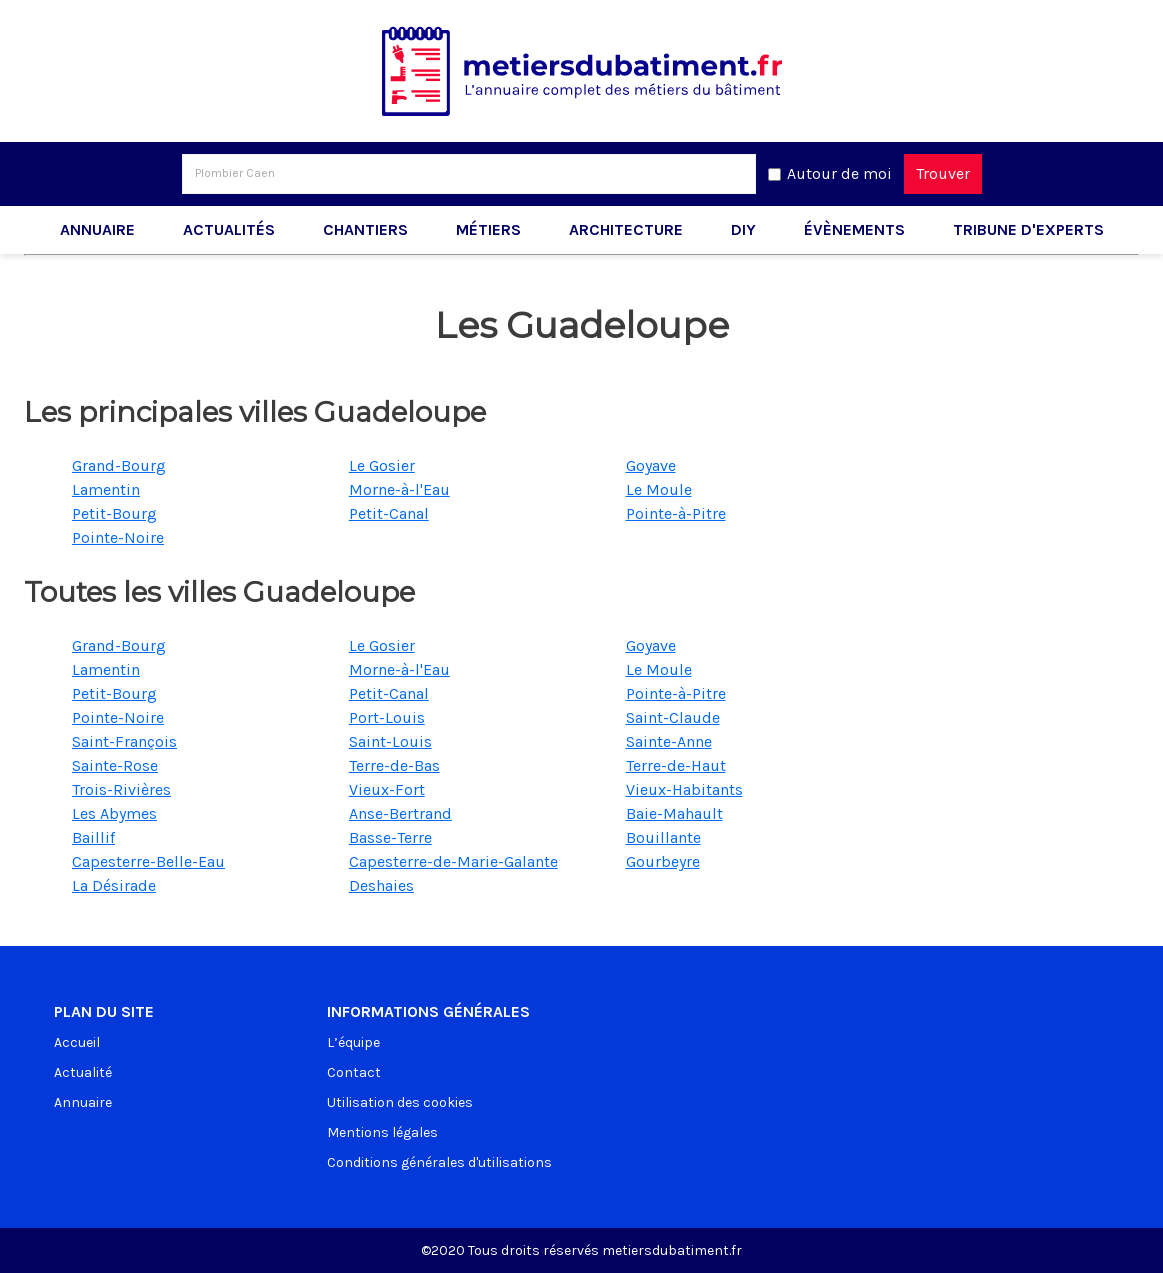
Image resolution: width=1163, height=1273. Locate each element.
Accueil (77, 1042)
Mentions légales (382, 1132)
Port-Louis (387, 717)
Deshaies (381, 885)
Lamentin (106, 489)
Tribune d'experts (1028, 229)
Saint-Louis (390, 741)
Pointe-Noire (118, 537)
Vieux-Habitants (684, 789)
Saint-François (124, 741)
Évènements (854, 229)
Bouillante (663, 837)
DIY (743, 229)
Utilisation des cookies (400, 1102)
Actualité (83, 1072)
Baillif (93, 837)
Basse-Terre (390, 837)
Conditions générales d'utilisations (439, 1162)
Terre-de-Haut (676, 765)
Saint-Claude (673, 717)
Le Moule (659, 489)
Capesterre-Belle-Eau (148, 861)
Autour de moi (839, 173)
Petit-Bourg (114, 513)
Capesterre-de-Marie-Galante (453, 861)
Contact (354, 1072)
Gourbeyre (663, 861)
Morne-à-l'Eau (399, 489)
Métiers (488, 229)
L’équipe (353, 1042)
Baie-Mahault (674, 813)
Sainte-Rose (115, 765)
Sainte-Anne (669, 741)
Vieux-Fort (387, 789)
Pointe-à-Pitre (676, 513)
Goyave (651, 465)
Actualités (229, 229)
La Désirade (114, 885)
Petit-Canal (389, 513)
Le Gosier (382, 465)
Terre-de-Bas (394, 765)
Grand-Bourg (119, 465)
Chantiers (365, 229)
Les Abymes (114, 813)
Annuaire (97, 229)
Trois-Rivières (121, 789)
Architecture (626, 229)
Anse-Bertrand (400, 813)
